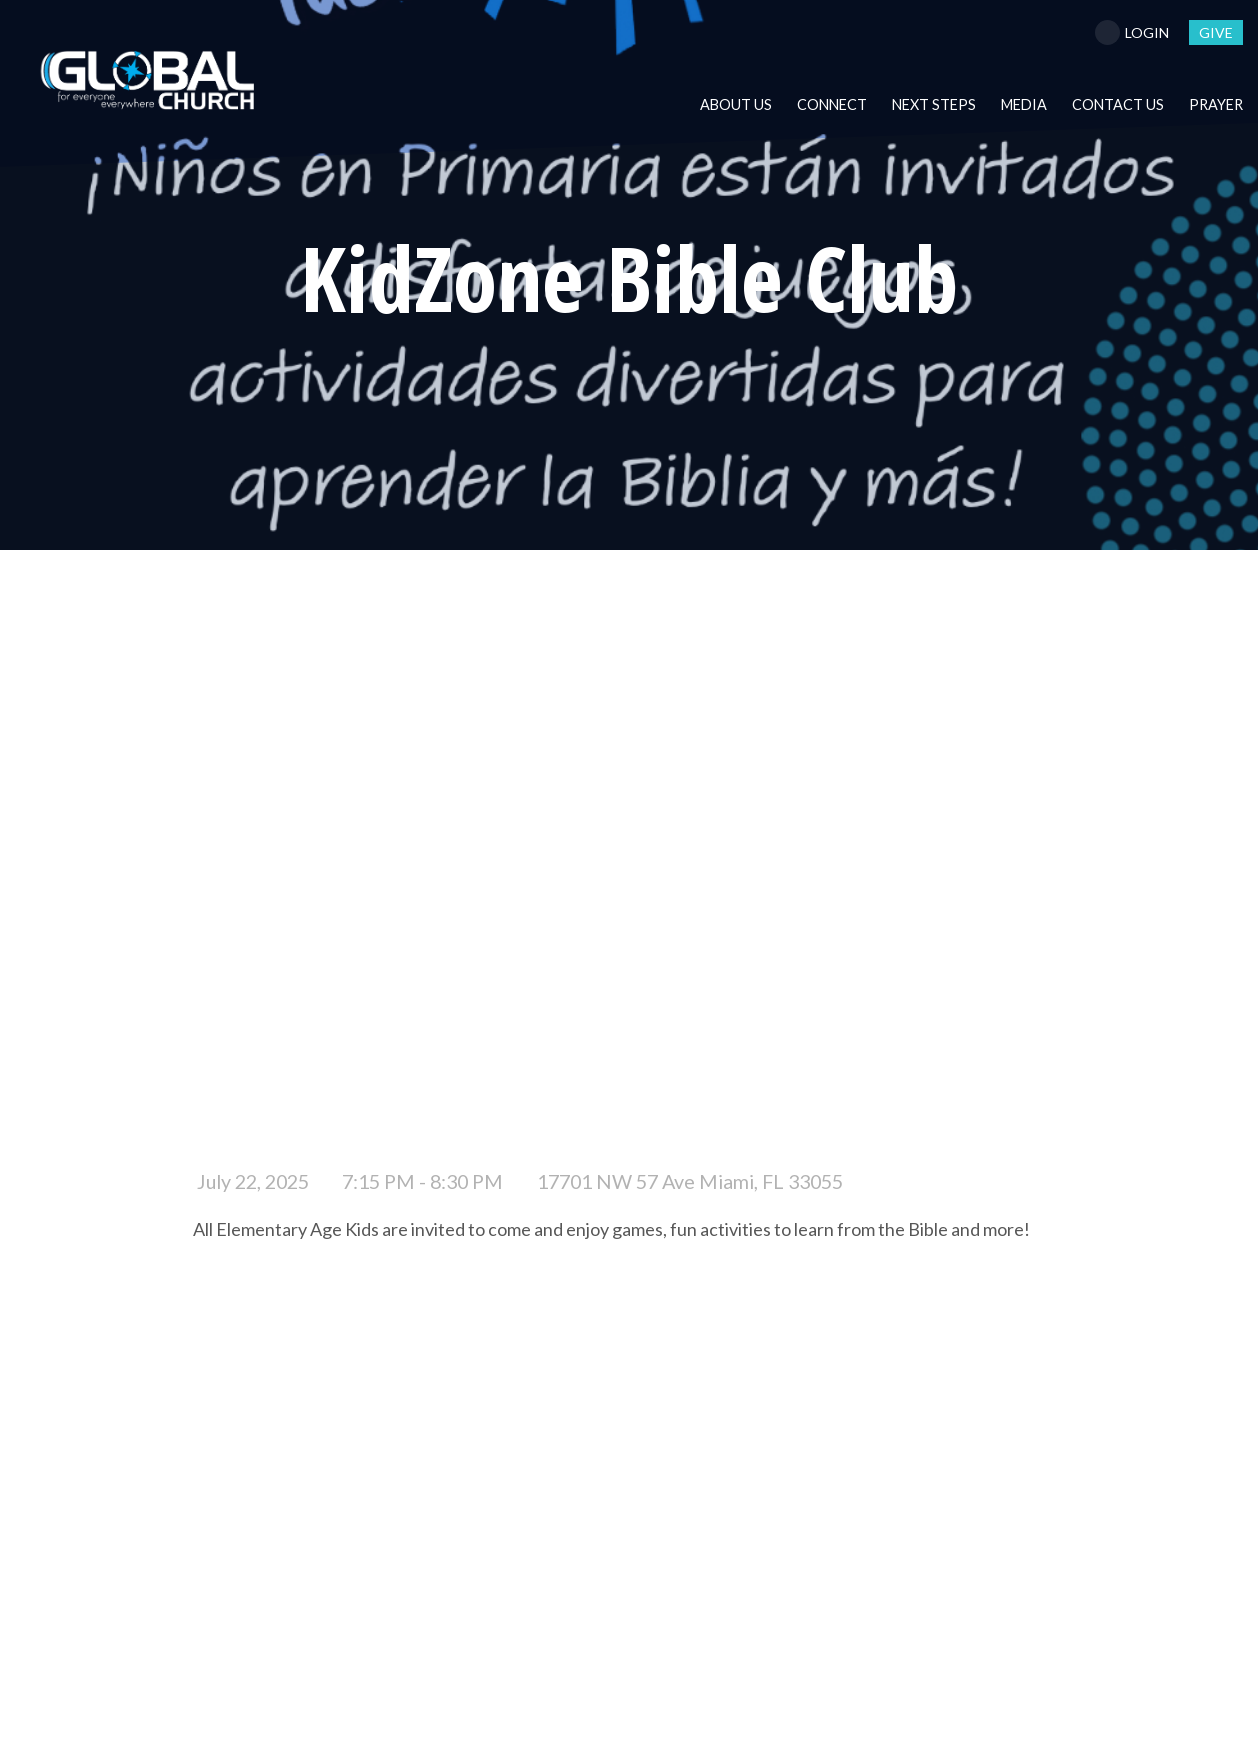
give (1216, 32)
